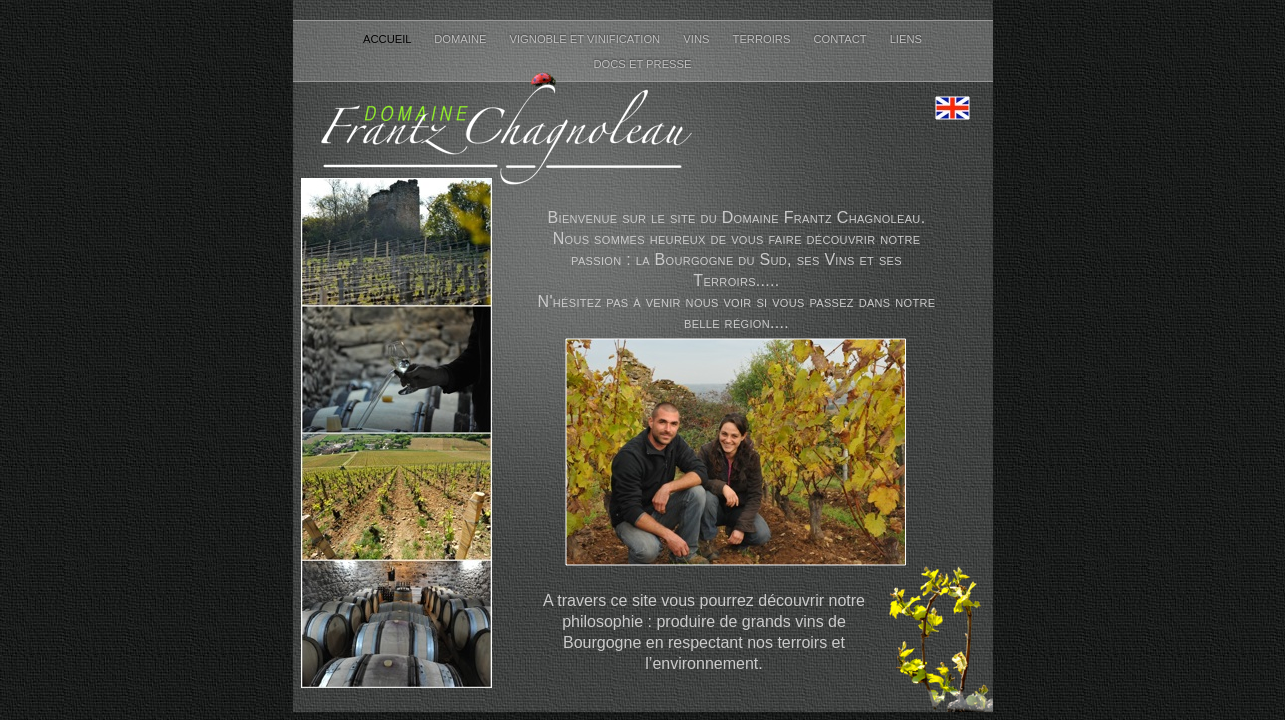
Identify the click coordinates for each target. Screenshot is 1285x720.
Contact (841, 39)
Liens (906, 39)
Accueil (388, 39)
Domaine (461, 39)
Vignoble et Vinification (587, 39)
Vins (697, 39)
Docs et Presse (642, 64)
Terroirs (763, 39)
